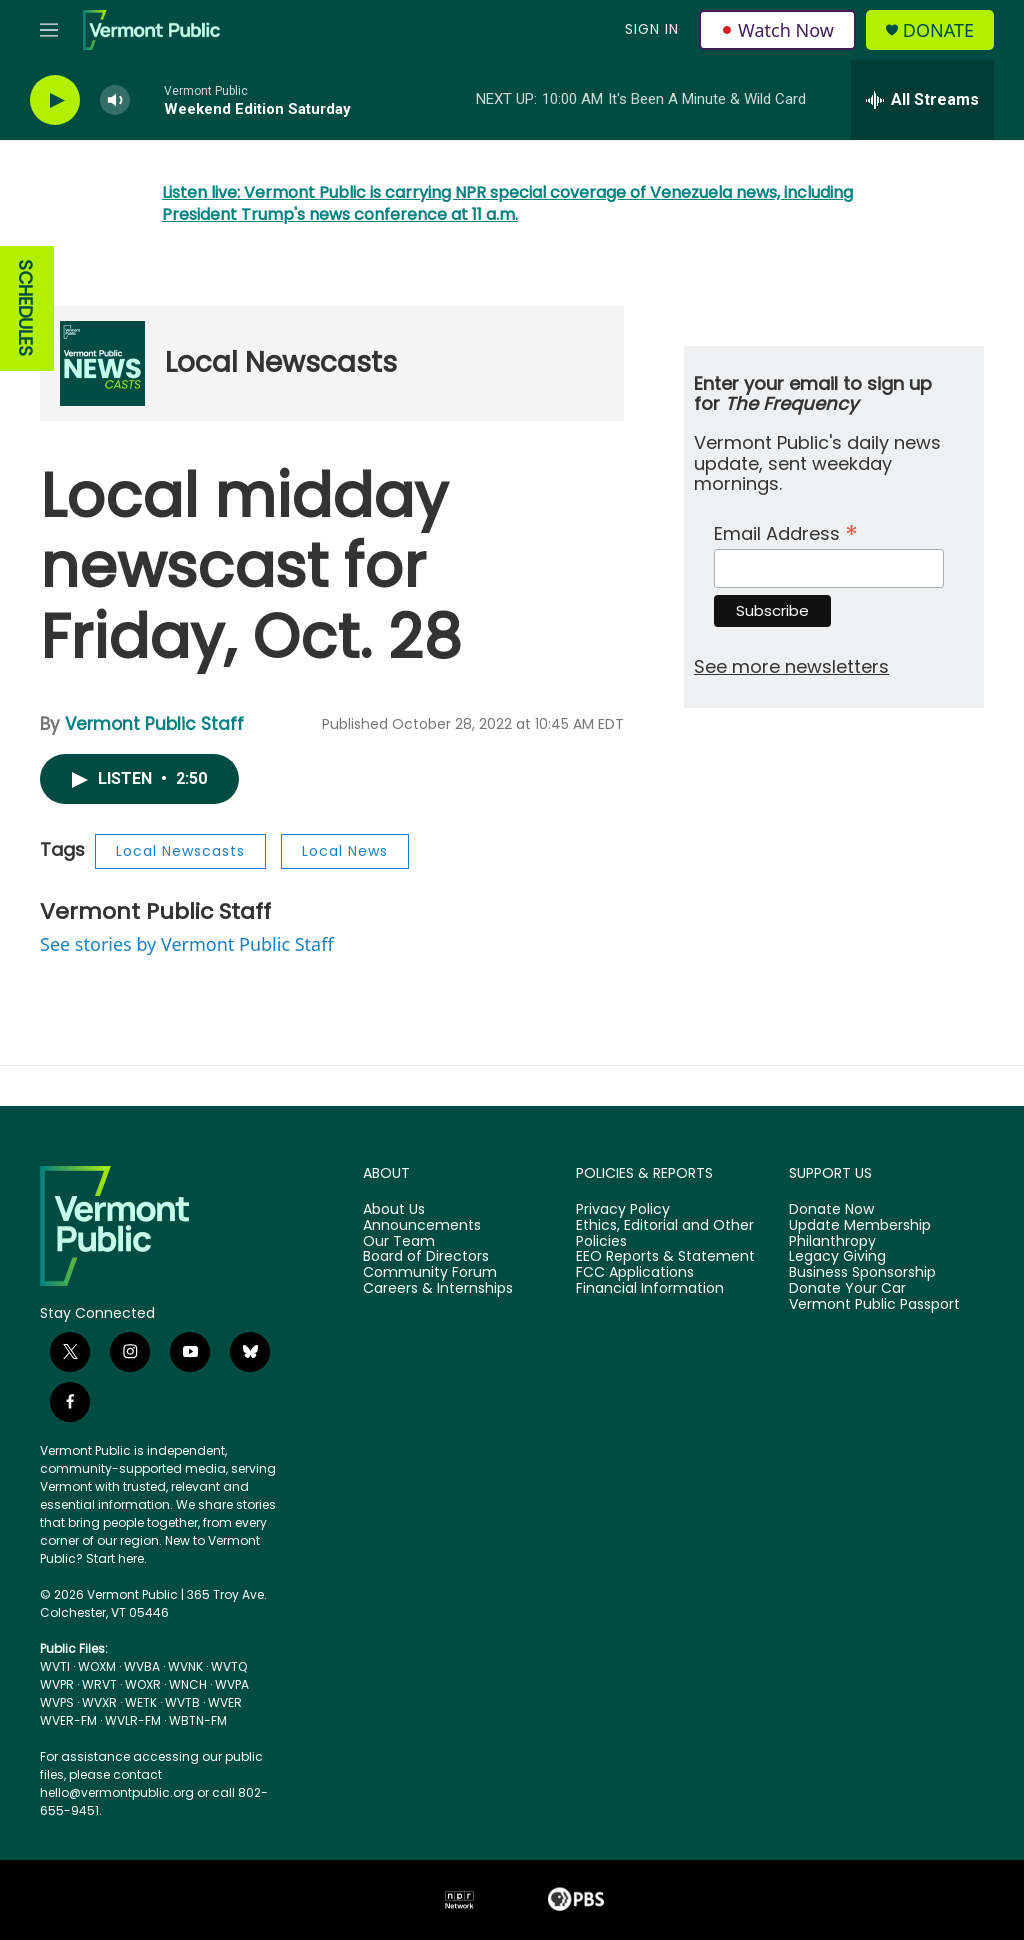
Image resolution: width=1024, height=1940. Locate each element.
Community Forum (430, 1273)
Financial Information (650, 1289)
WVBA (142, 1666)
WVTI (55, 1666)
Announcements (422, 1226)
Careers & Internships (438, 1289)
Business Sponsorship (862, 1273)
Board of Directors (426, 1257)
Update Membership (860, 1226)
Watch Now (777, 30)
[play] (55, 100)
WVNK (185, 1666)
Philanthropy (832, 1242)
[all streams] (922, 100)
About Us (394, 1210)
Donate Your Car (847, 1289)
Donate (938, 30)
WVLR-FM (133, 1720)
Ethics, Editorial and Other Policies (665, 1234)
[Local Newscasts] (102, 363)
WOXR (143, 1684)
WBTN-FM (198, 1720)
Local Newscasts (281, 362)
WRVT (99, 1684)
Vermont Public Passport (874, 1305)
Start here (115, 1558)
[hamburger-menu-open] (49, 30)
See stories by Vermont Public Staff (187, 944)
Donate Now (831, 1210)
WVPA (232, 1684)
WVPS (57, 1702)
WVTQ (229, 1666)
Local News (345, 851)
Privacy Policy (623, 1210)
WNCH (188, 1684)
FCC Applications (635, 1273)
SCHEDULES (25, 308)
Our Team (399, 1242)
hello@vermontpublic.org (117, 1792)
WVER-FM (68, 1720)
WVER (225, 1702)
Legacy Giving (837, 1257)
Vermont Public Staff (154, 724)
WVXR (99, 1702)
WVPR (57, 1684)
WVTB (182, 1702)
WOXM (97, 1666)
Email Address (786, 531)
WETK (141, 1702)
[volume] (115, 100)
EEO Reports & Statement (665, 1257)
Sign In (652, 29)
